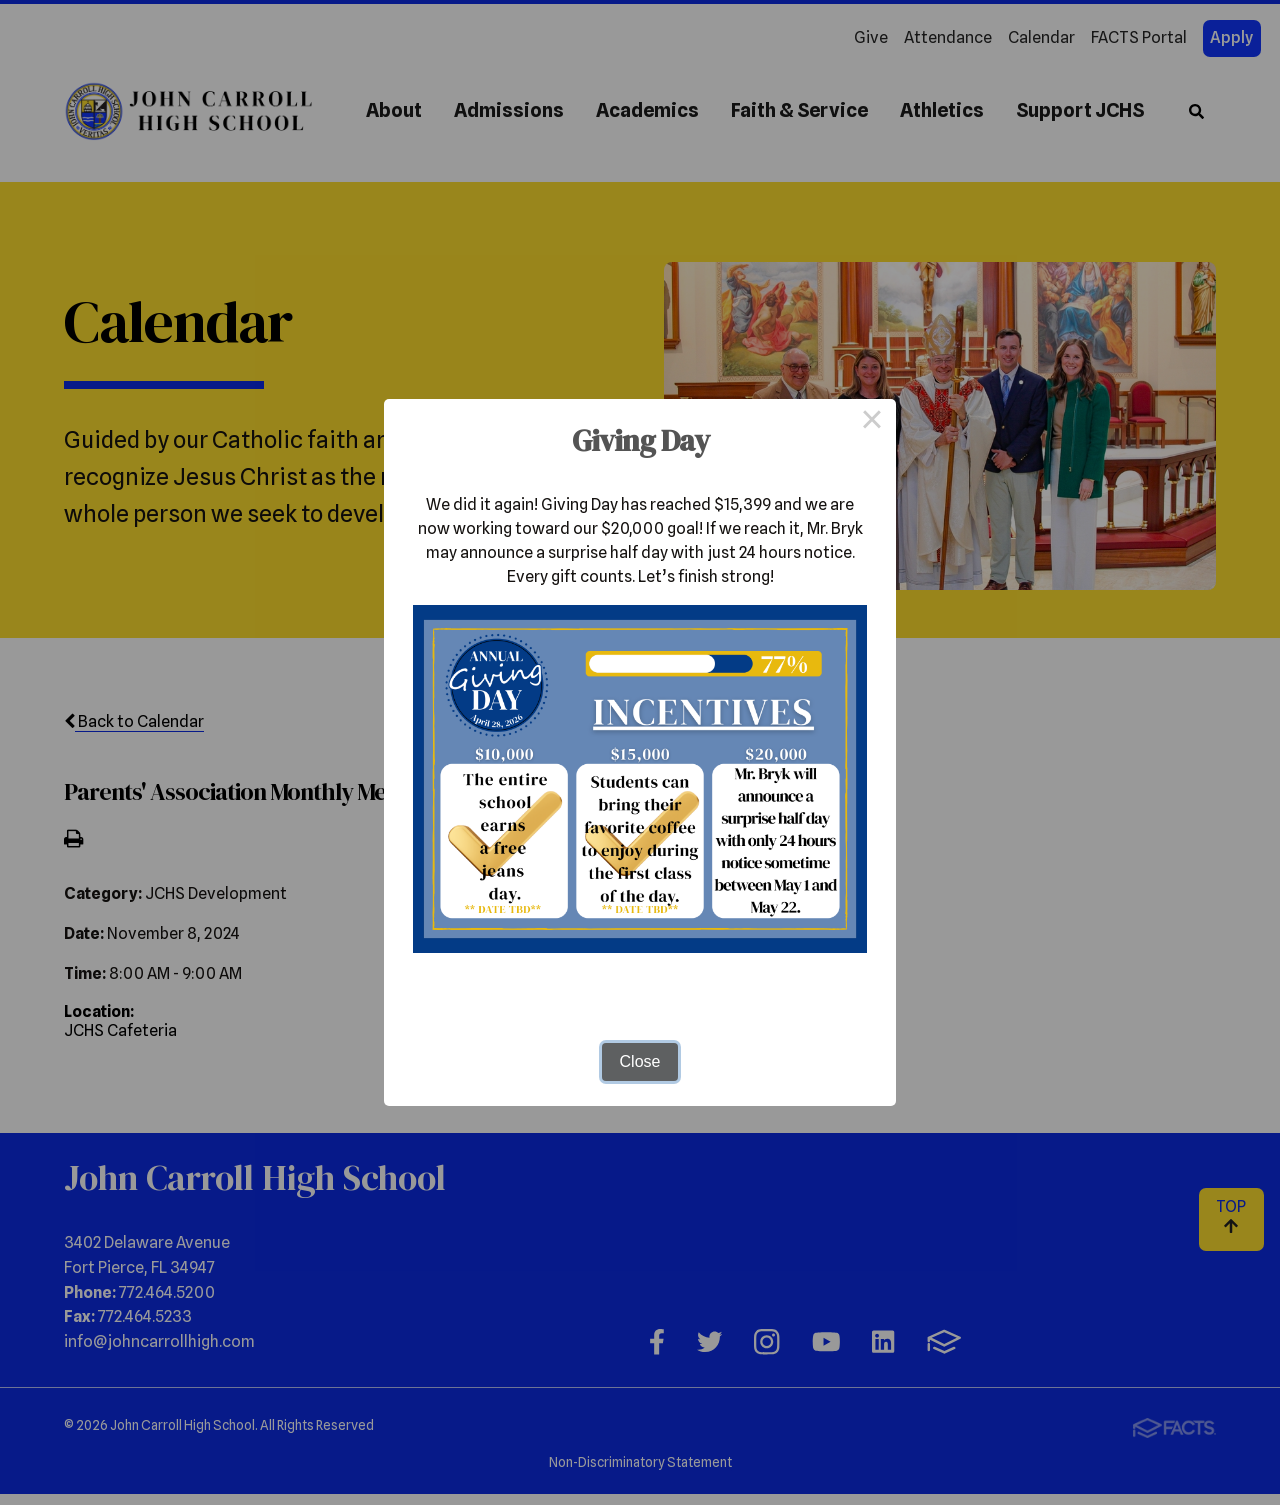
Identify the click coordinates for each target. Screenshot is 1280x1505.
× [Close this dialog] (872, 423)
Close (640, 1061)
